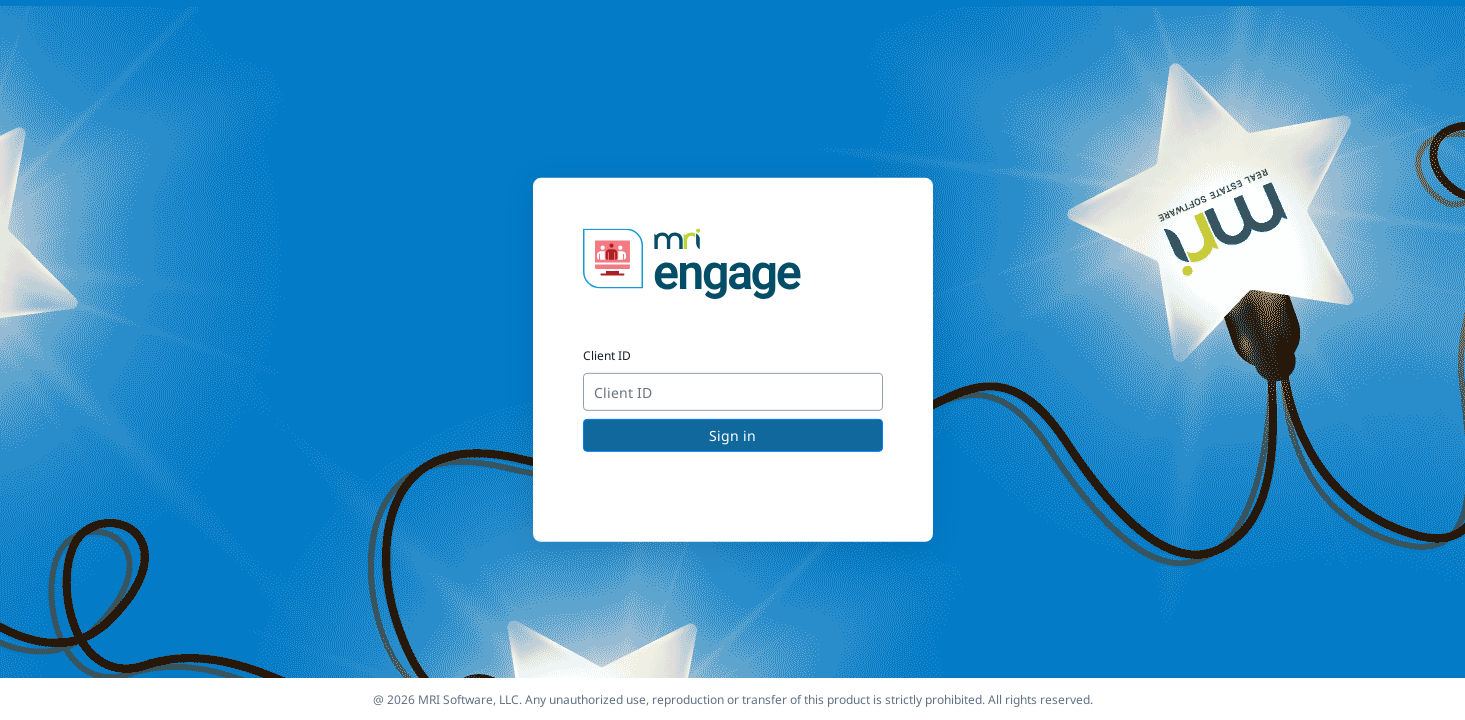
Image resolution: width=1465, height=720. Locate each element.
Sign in (732, 435)
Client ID (607, 356)
